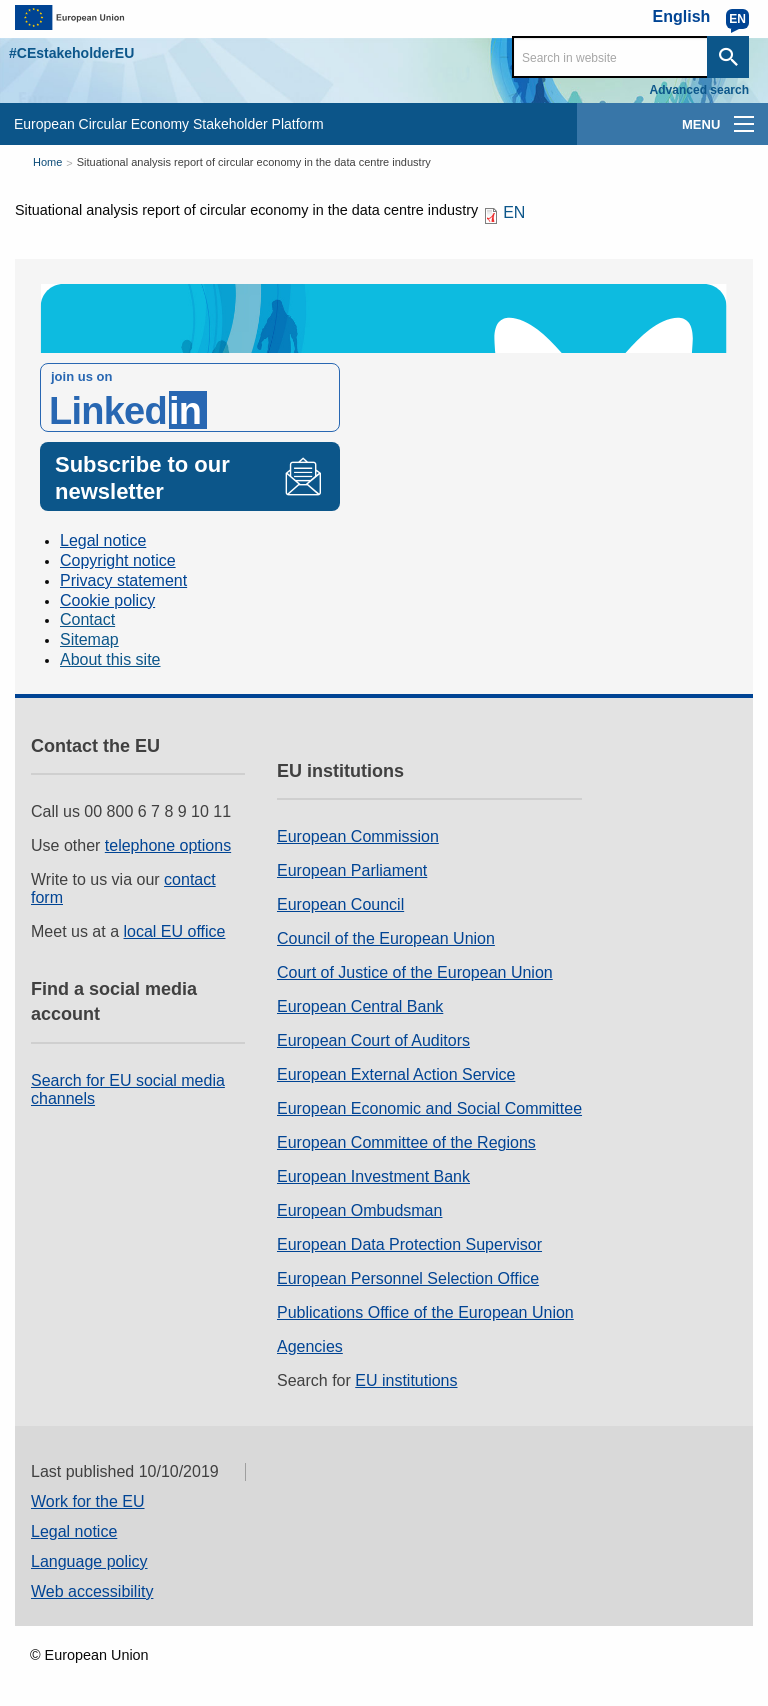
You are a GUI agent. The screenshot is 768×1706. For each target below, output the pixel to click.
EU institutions (406, 1380)
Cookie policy (107, 600)
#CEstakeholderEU (71, 53)
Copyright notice (118, 560)
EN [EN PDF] (514, 212)
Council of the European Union (386, 938)
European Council (340, 904)
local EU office (175, 931)
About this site (110, 659)
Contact (87, 619)
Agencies (310, 1346)
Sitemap (89, 639)
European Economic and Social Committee (429, 1108)
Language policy (89, 1561)
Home (47, 162)
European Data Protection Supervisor (409, 1244)
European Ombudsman (359, 1210)
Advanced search (699, 90)
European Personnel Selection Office (408, 1278)
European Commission (358, 836)
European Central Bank (360, 1006)
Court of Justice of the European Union (415, 972)
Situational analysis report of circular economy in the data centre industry (254, 162)
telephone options (168, 845)
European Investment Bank (373, 1176)
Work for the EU (88, 1501)
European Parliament (352, 870)
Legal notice (103, 540)
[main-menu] (744, 124)
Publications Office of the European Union (425, 1312)
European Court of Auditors (373, 1040)
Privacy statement (123, 580)
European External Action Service (396, 1074)
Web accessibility (92, 1591)
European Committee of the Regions (406, 1142)
